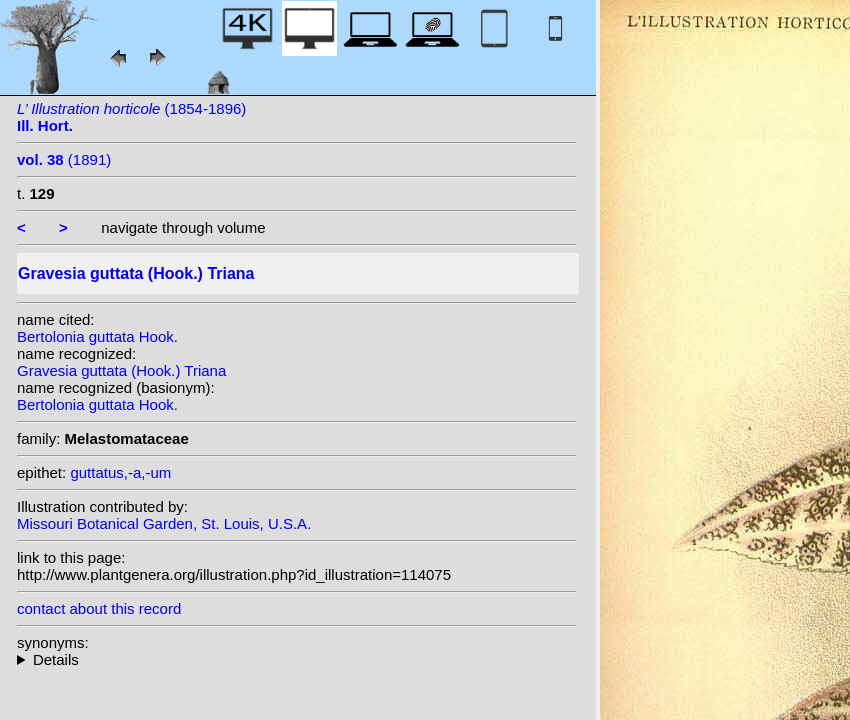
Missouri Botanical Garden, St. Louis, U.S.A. (164, 523)
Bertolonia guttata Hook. (97, 336)
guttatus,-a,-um (120, 472)
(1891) (64, 159)
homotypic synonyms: (297, 659)
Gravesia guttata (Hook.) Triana (121, 370)
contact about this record (99, 608)
